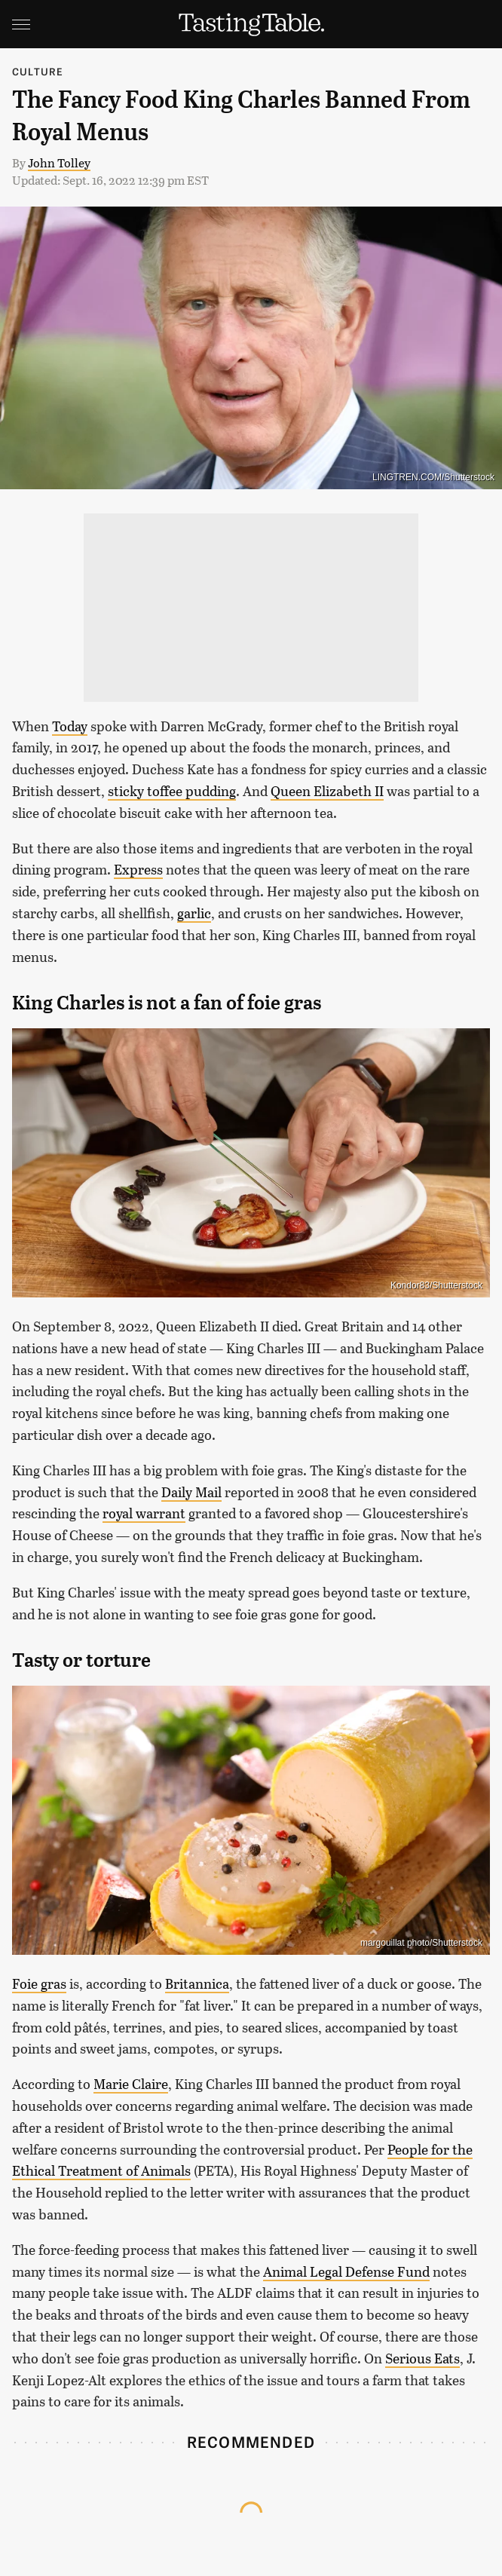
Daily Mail (191, 1492)
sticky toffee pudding (172, 791)
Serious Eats (422, 2358)
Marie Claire (130, 2084)
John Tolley (59, 162)
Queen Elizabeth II (327, 791)
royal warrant (144, 1513)
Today (69, 726)
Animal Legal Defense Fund (346, 2271)
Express (138, 869)
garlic (194, 913)
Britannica (197, 1983)
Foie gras (39, 1983)
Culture (37, 71)
